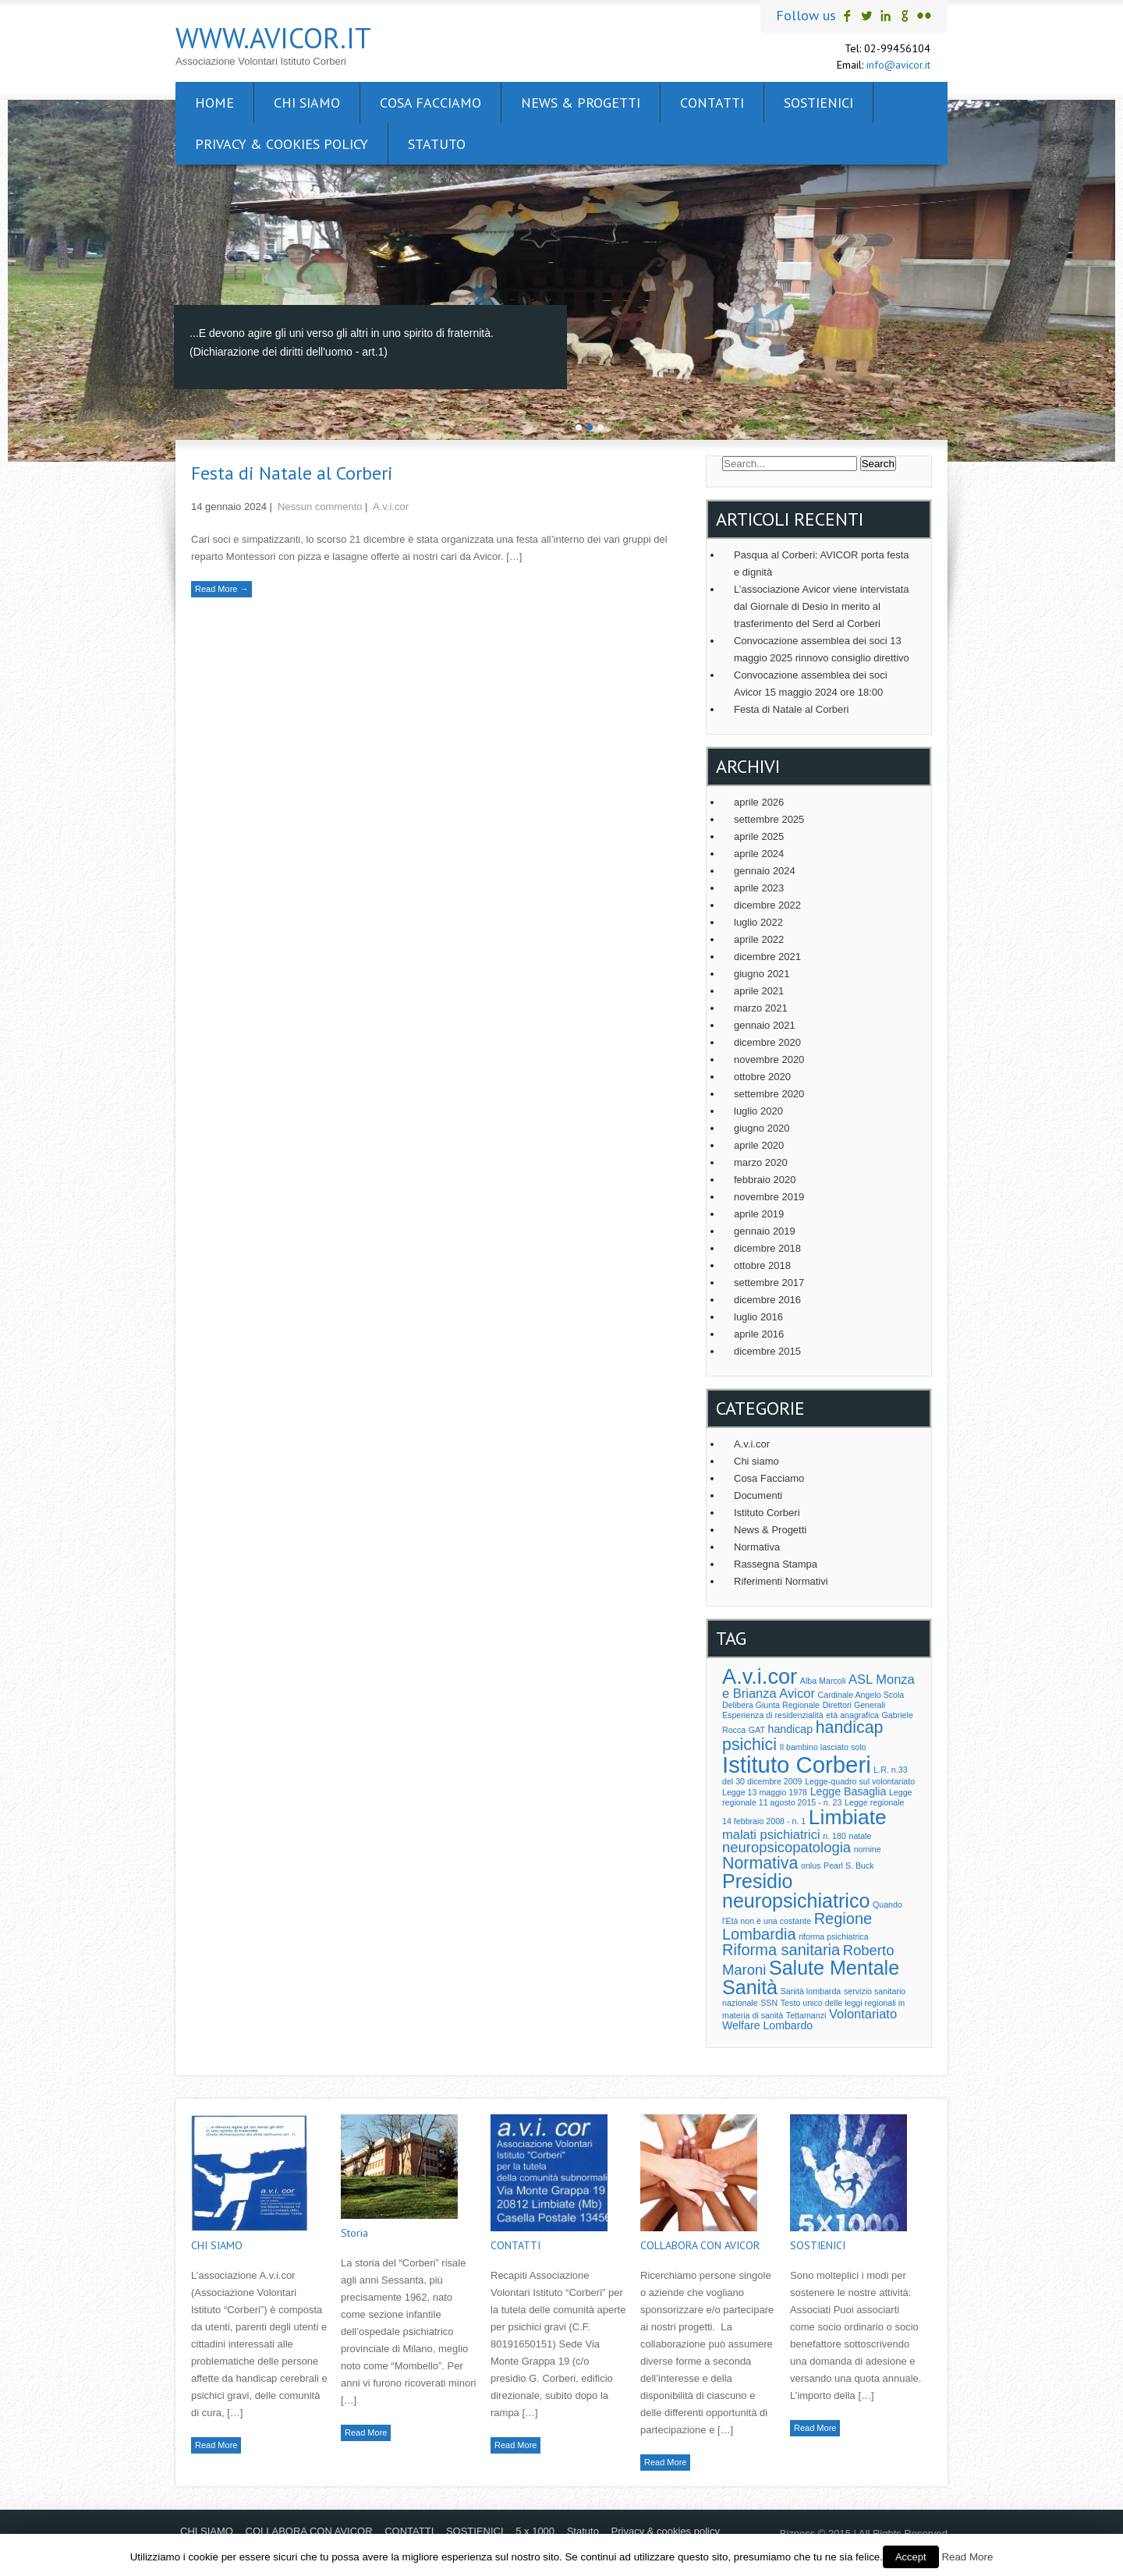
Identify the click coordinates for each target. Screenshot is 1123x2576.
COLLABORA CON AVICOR (700, 2245)
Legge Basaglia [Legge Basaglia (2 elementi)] (848, 1791)
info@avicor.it (898, 65)
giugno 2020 (762, 1128)
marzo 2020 (761, 1162)
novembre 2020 (769, 1059)
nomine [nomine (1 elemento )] (867, 1849)
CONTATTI (712, 103)
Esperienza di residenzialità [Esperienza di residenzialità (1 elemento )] (773, 1715)
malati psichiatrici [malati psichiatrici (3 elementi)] (771, 1834)
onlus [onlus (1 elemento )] (810, 1865)
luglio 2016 (758, 1317)
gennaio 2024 (764, 871)
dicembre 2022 (767, 905)
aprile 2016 (759, 1334)
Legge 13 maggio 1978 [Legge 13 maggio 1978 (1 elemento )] (764, 1792)
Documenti (758, 1495)
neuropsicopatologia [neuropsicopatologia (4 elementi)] (786, 1847)
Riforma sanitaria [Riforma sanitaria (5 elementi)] (781, 1949)
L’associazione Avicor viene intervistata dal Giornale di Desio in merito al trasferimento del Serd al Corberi (821, 606)
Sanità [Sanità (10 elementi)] (750, 1987)
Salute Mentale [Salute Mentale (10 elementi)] (834, 1968)
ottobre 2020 (762, 1076)
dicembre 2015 (767, 1351)
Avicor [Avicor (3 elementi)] (797, 1693)
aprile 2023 (759, 888)
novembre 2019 (769, 1197)
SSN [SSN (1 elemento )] (769, 2002)
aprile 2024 (759, 853)
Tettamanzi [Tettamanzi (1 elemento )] (806, 2015)
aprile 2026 (759, 802)
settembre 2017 (769, 1282)
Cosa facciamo (430, 103)
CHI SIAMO (307, 103)
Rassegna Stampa (775, 1564)
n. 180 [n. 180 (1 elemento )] (834, 1836)
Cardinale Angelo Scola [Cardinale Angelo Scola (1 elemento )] (861, 1694)
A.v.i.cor (391, 506)
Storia (354, 2233)
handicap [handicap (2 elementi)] (790, 1729)
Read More (216, 2445)
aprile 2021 (759, 991)
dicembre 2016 (767, 1300)
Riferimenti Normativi (781, 1581)
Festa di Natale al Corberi (292, 473)
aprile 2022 (759, 939)
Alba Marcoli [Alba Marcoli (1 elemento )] (823, 1680)
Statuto (437, 144)
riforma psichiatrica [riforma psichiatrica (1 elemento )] (833, 1936)
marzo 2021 (761, 1008)
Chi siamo (756, 1461)
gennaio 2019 (764, 1231)
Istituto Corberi (767, 1512)
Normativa (757, 1547)
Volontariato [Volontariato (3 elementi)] (863, 2014)
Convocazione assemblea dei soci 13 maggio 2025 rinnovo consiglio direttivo (821, 649)
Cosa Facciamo (769, 1478)
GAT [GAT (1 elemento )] (757, 1729)
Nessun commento (320, 506)
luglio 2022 (758, 922)
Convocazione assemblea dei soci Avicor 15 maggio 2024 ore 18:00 (810, 683)
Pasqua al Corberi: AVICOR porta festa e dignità (821, 563)
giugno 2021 (762, 974)
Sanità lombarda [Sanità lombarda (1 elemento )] (811, 1991)
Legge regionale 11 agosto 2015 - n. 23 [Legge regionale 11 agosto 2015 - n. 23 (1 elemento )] (817, 1797)
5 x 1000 (534, 2531)
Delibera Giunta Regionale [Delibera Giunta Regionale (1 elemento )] (771, 1705)
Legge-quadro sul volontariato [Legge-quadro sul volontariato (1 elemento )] (860, 1781)
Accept (910, 2557)
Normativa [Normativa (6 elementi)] (760, 1863)
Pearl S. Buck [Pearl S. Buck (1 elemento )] (849, 1865)
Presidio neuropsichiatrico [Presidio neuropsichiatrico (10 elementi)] (796, 1891)
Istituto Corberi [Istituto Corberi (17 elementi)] (796, 1764)
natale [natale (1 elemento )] (860, 1836)
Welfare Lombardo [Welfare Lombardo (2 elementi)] (767, 2025)
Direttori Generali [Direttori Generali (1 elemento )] (854, 1705)
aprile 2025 (759, 836)
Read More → (221, 589)
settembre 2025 (769, 819)
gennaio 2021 (764, 1025)
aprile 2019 (759, 1214)
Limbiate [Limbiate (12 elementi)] (848, 1817)
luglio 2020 (758, 1111)
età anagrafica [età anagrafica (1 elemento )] (852, 1715)
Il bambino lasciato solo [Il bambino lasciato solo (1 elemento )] (823, 1747)
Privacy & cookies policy (281, 144)
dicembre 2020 (767, 1042)
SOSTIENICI (818, 103)
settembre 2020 (769, 1094)
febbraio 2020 (765, 1179)
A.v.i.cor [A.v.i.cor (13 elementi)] (759, 1676)
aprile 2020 (759, 1145)
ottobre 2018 (762, 1265)
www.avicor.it (273, 37)
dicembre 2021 (767, 956)
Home (214, 103)
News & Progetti (580, 103)
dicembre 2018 (767, 1248)
